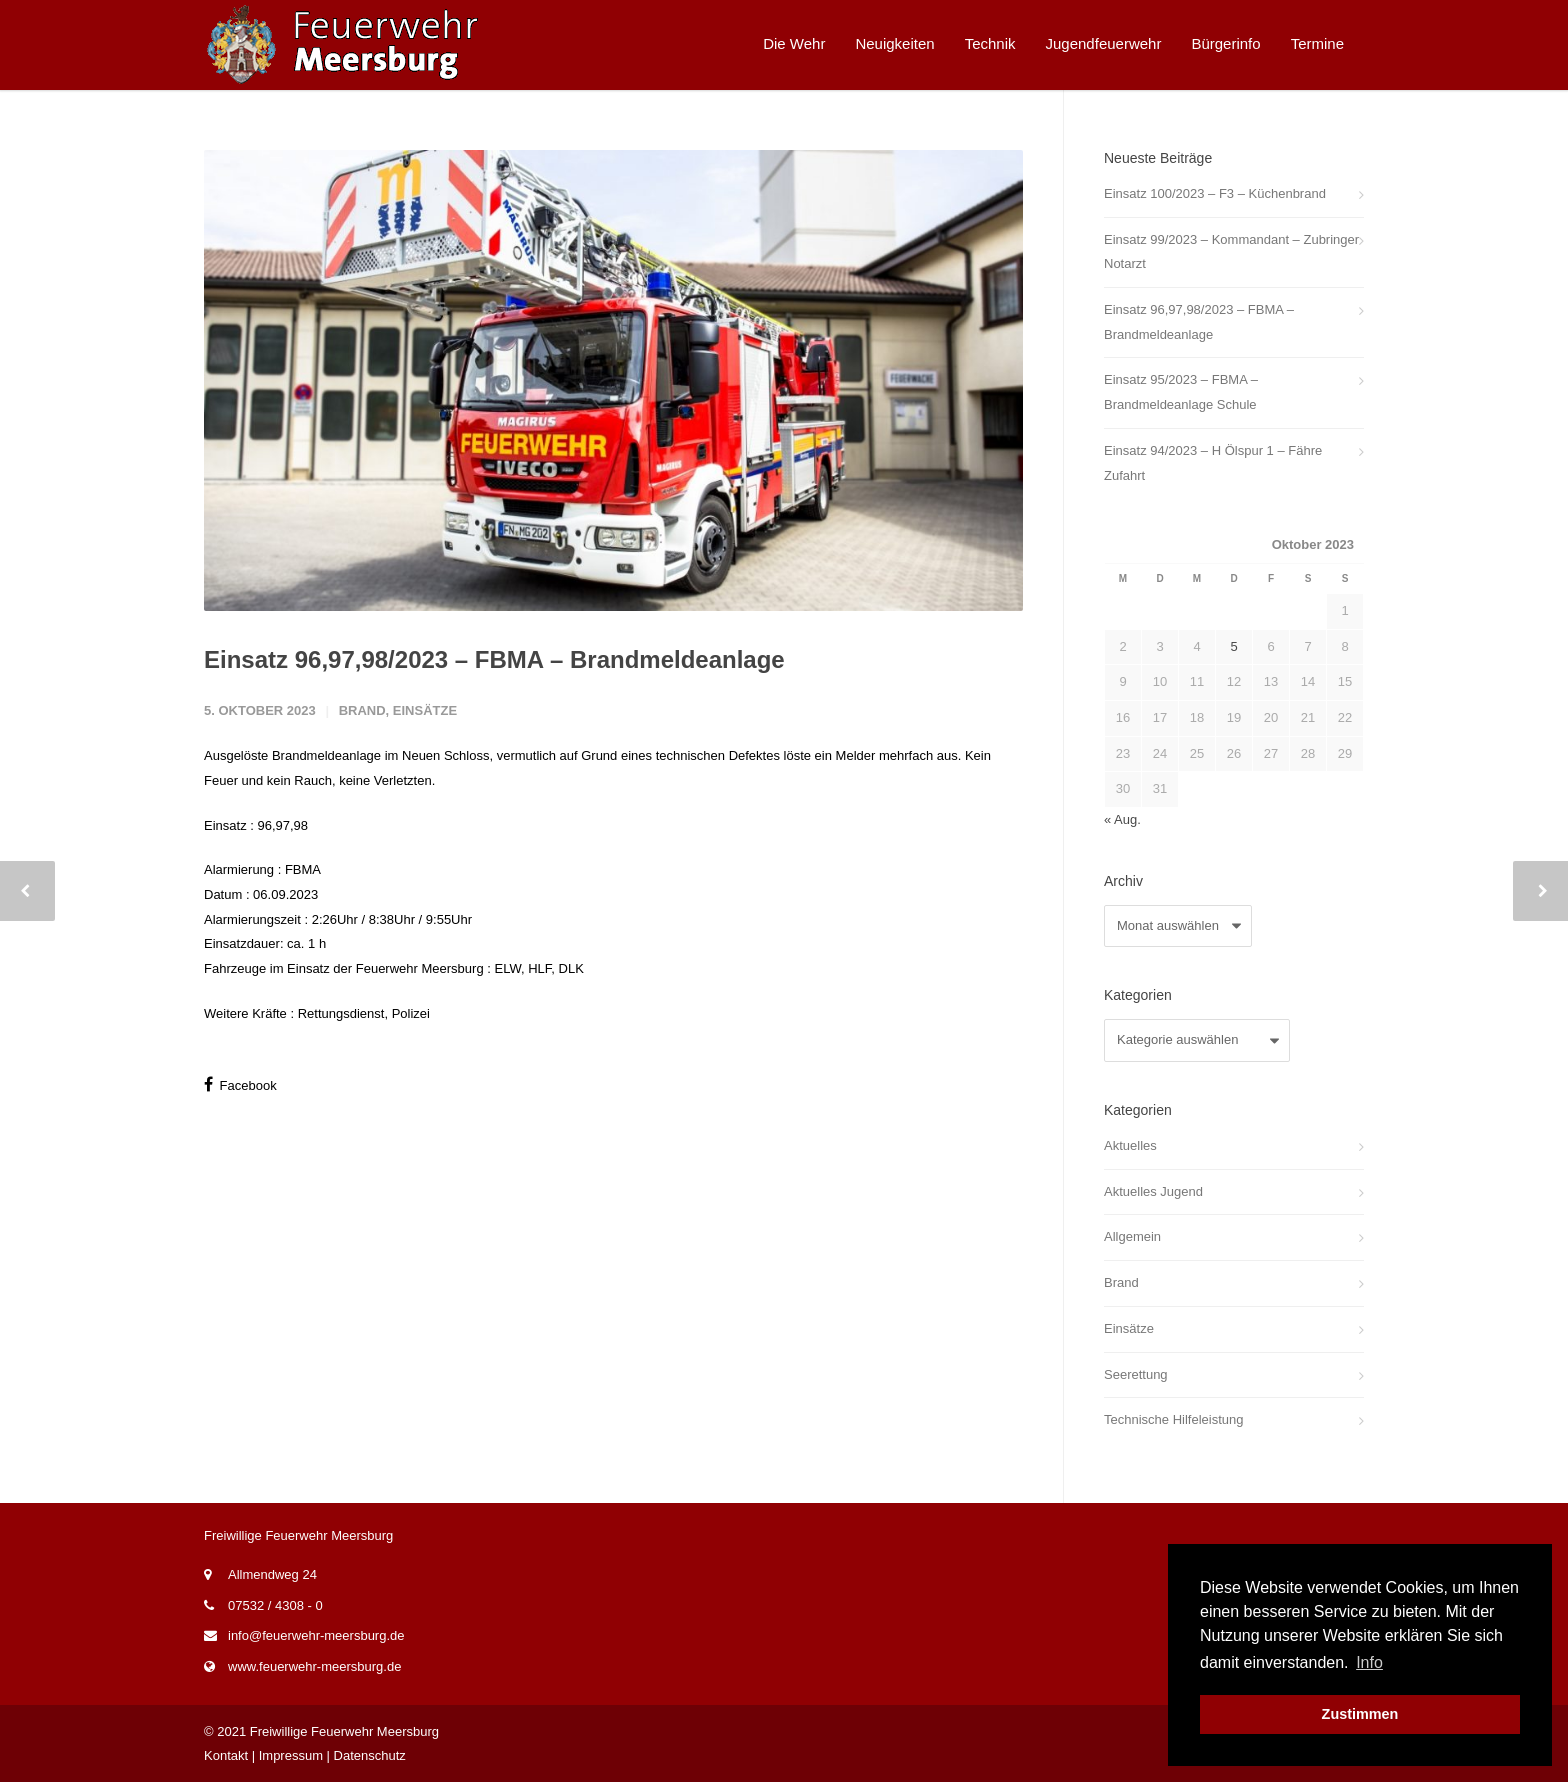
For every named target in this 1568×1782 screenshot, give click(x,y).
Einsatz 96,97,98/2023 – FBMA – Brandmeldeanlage (494, 659)
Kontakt (226, 1755)
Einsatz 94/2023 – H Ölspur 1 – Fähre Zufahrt (1213, 463)
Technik (990, 43)
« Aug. (1122, 819)
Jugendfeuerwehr (1104, 43)
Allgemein (1132, 1236)
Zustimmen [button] (1360, 1714)
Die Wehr (794, 43)
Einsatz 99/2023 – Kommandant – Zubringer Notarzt (1231, 252)
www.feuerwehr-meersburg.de (314, 1666)
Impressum (291, 1755)
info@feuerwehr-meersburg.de (316, 1635)
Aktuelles (1130, 1145)
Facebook (240, 1084)
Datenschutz (370, 1755)
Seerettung (1136, 1374)
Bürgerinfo (1225, 43)
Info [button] (1369, 1662)
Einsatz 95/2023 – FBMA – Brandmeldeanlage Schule (1181, 392)
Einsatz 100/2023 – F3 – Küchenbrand (1215, 193)
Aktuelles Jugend (1153, 1191)
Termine (1317, 43)
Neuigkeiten (894, 43)
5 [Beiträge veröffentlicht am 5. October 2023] (1233, 646)
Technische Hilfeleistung (1173, 1419)
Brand (362, 710)
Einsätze (425, 710)
